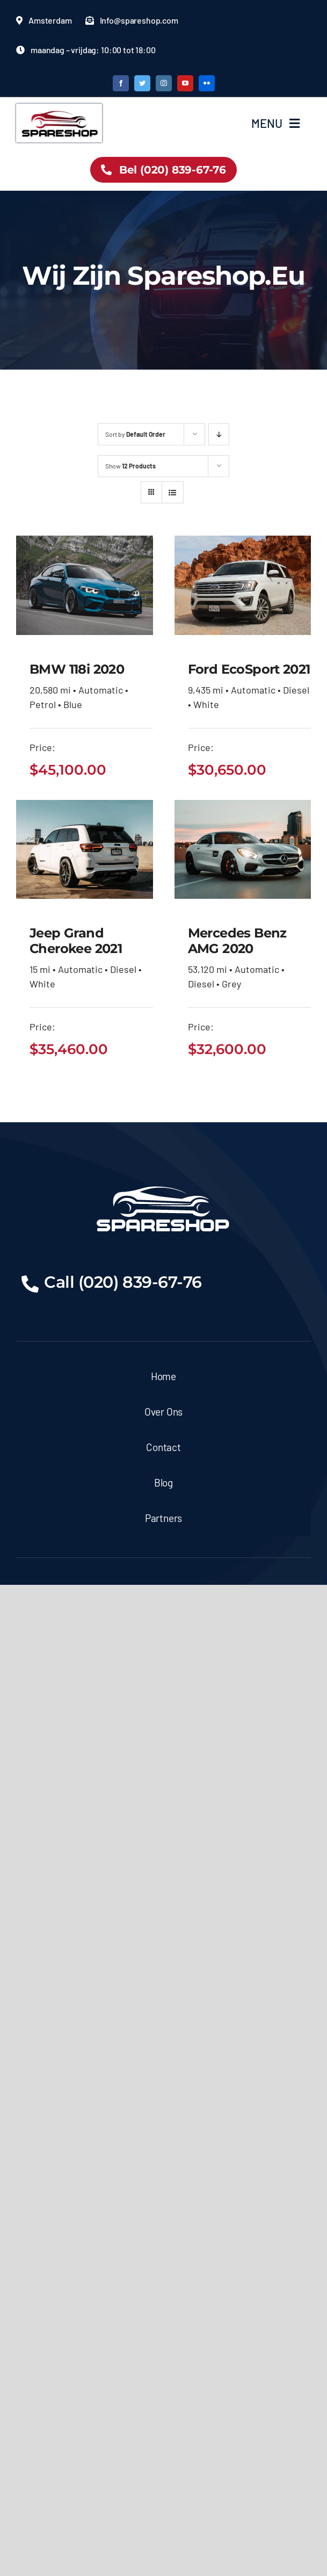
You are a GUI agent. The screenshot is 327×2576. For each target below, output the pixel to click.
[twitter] (142, 83)
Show (130, 466)
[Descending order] (218, 434)
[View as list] (172, 492)
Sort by (135, 434)
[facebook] (121, 83)
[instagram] (164, 83)
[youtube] (185, 83)
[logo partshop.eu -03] (163, 1182)
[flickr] (207, 83)
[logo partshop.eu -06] (59, 108)
